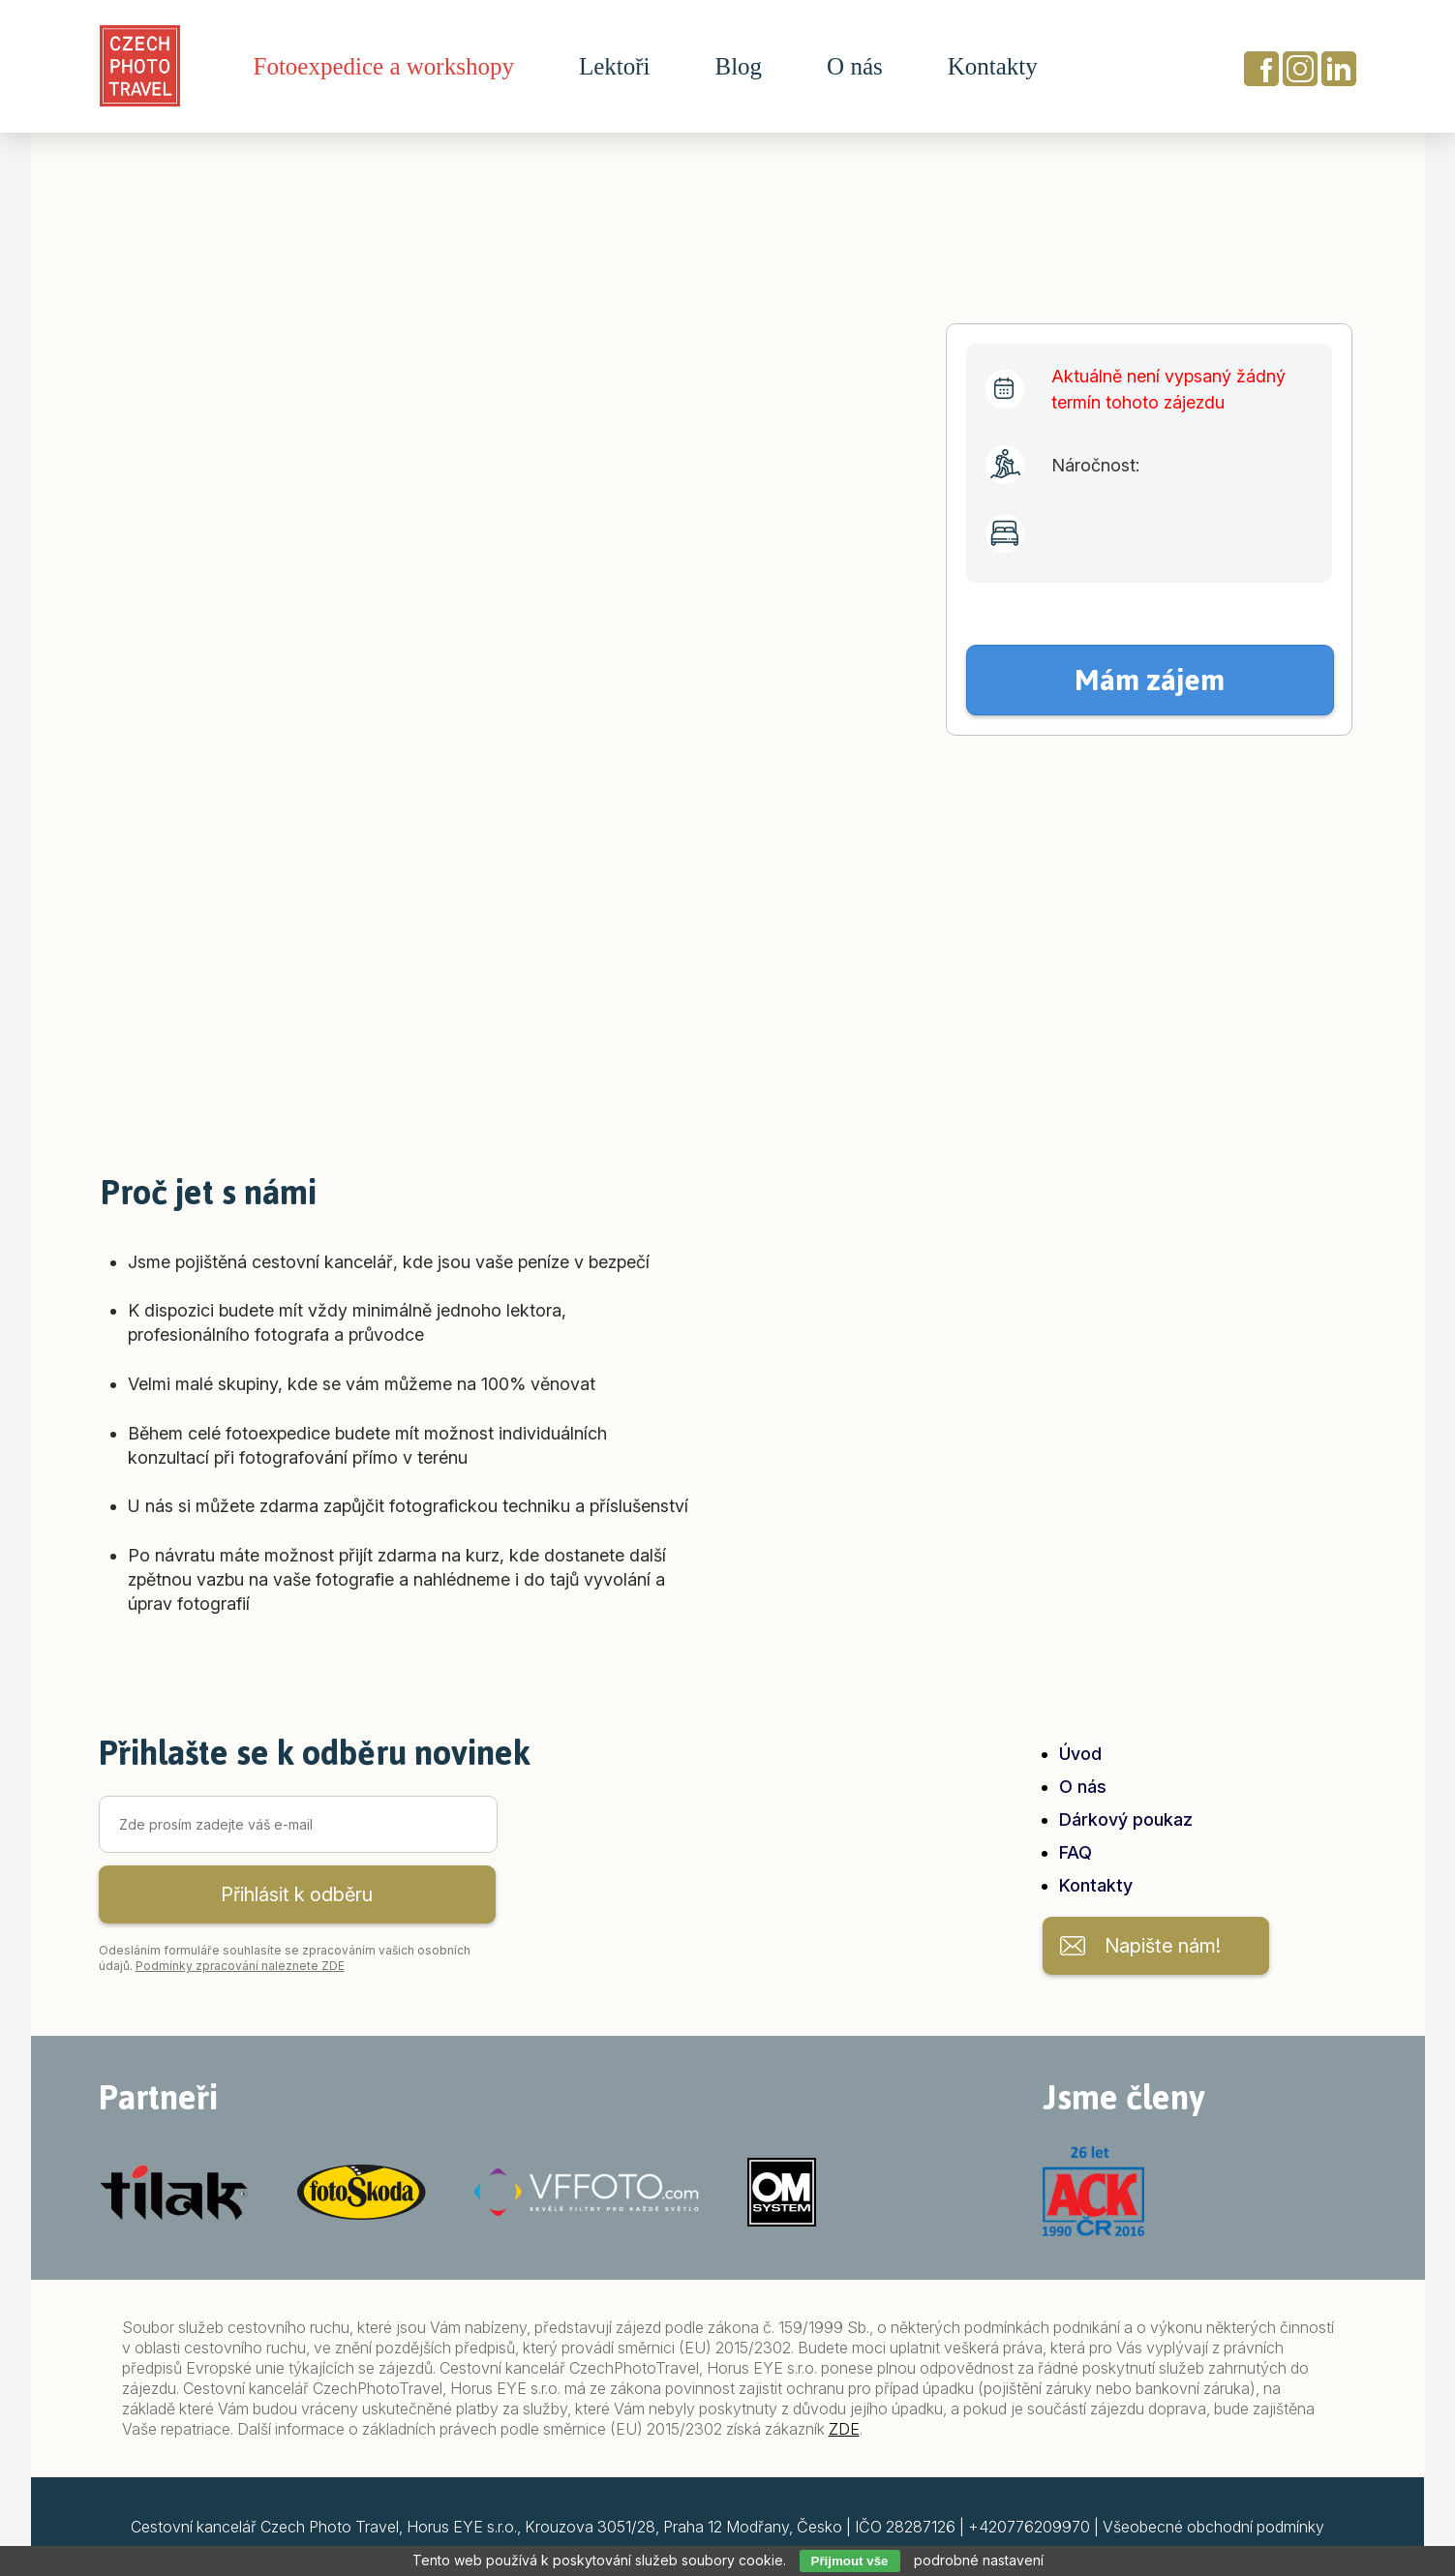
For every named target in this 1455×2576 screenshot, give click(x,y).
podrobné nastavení (979, 2560)
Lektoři (615, 67)
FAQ (1075, 1852)
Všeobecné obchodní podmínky (1213, 2526)
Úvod (1080, 1753)
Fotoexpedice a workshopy (384, 67)
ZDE (844, 2429)
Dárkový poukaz (1126, 1819)
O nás (855, 67)
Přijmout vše (850, 2561)
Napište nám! (1163, 1945)
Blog (738, 67)
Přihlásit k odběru (297, 1894)
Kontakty (993, 67)
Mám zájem (1150, 680)
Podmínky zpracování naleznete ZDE (240, 1965)
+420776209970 (1029, 2526)
